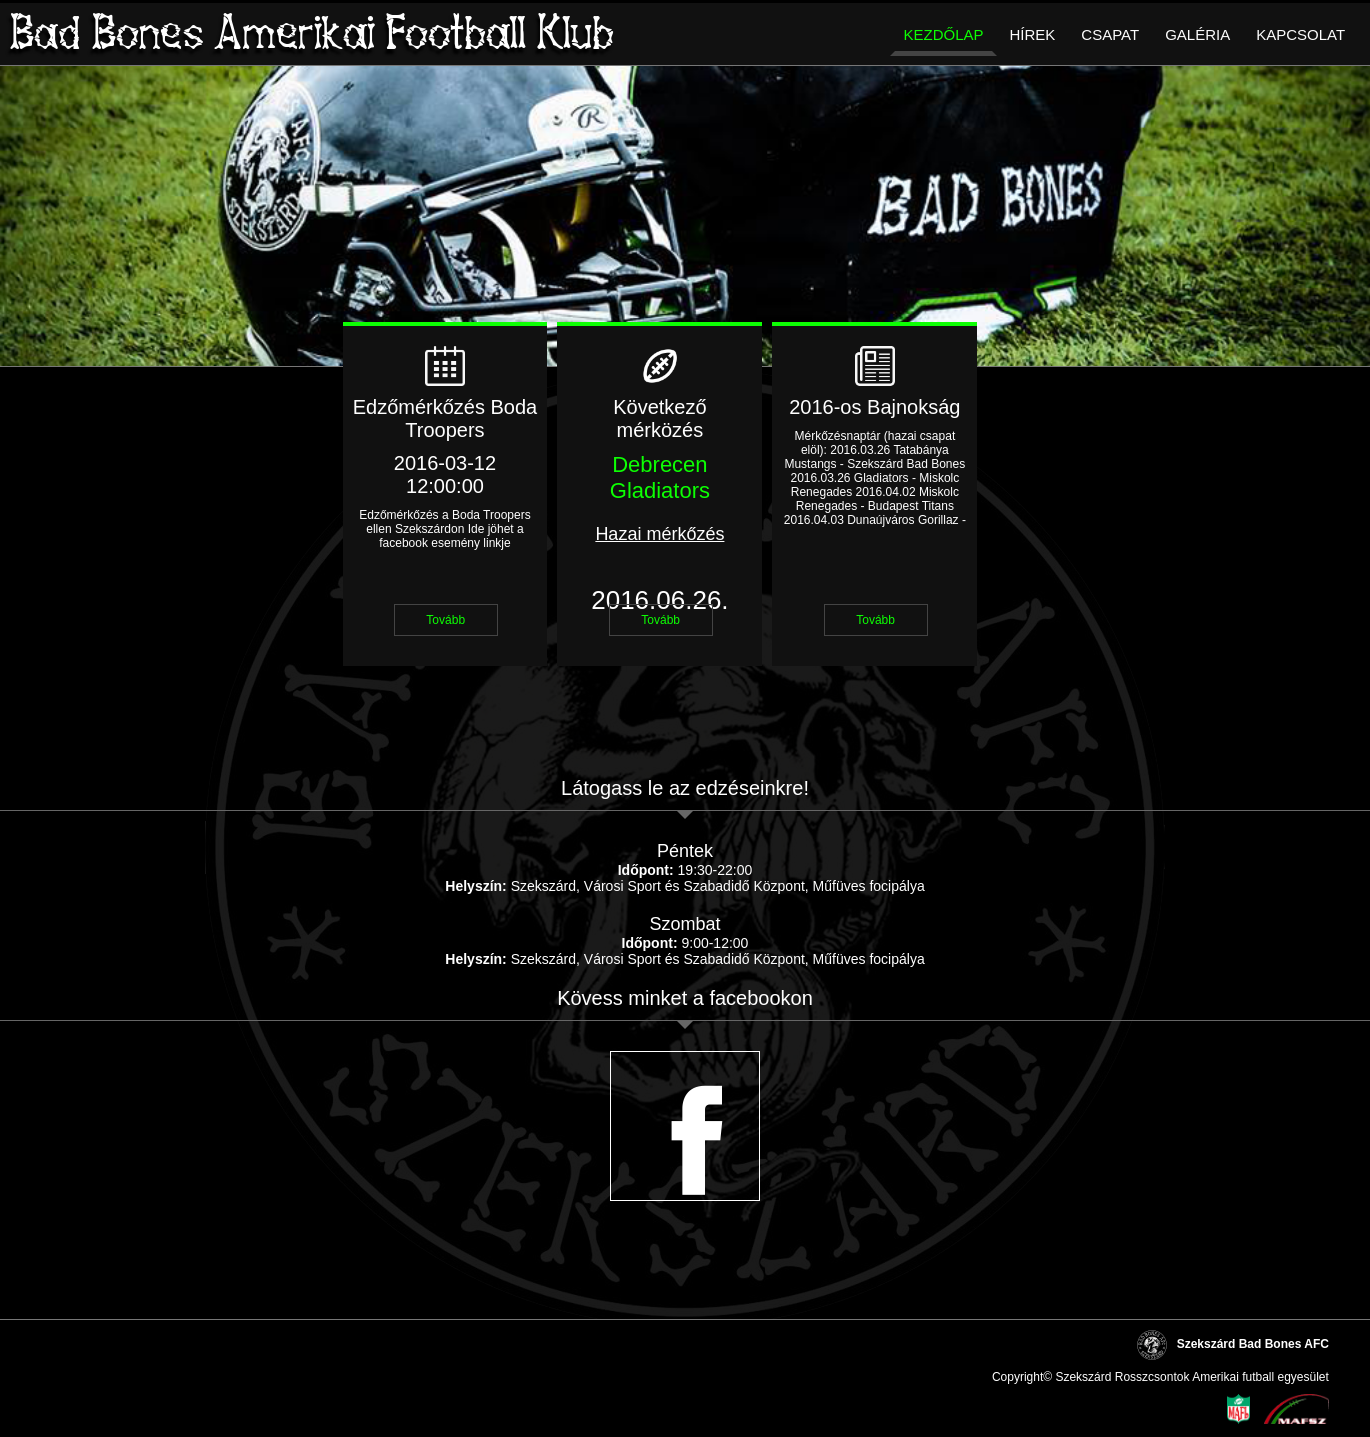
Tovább (445, 620)
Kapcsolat (1300, 34)
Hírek (1033, 34)
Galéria (1197, 34)
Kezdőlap (943, 34)
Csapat (1110, 34)
